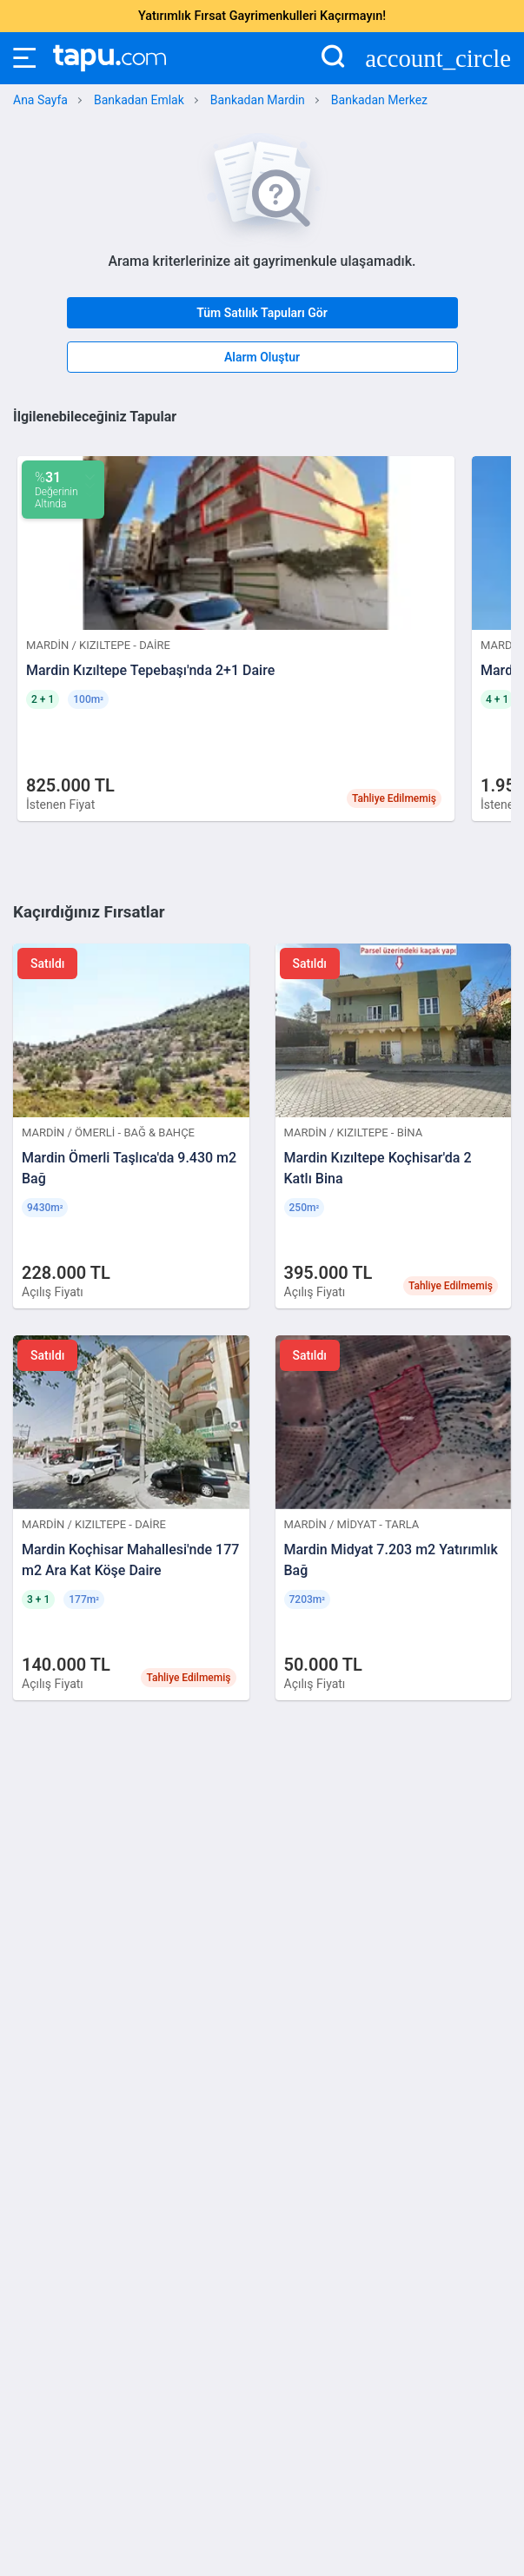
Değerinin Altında (56, 489)
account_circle (438, 58)
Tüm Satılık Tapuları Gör (262, 313)
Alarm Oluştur (262, 357)
